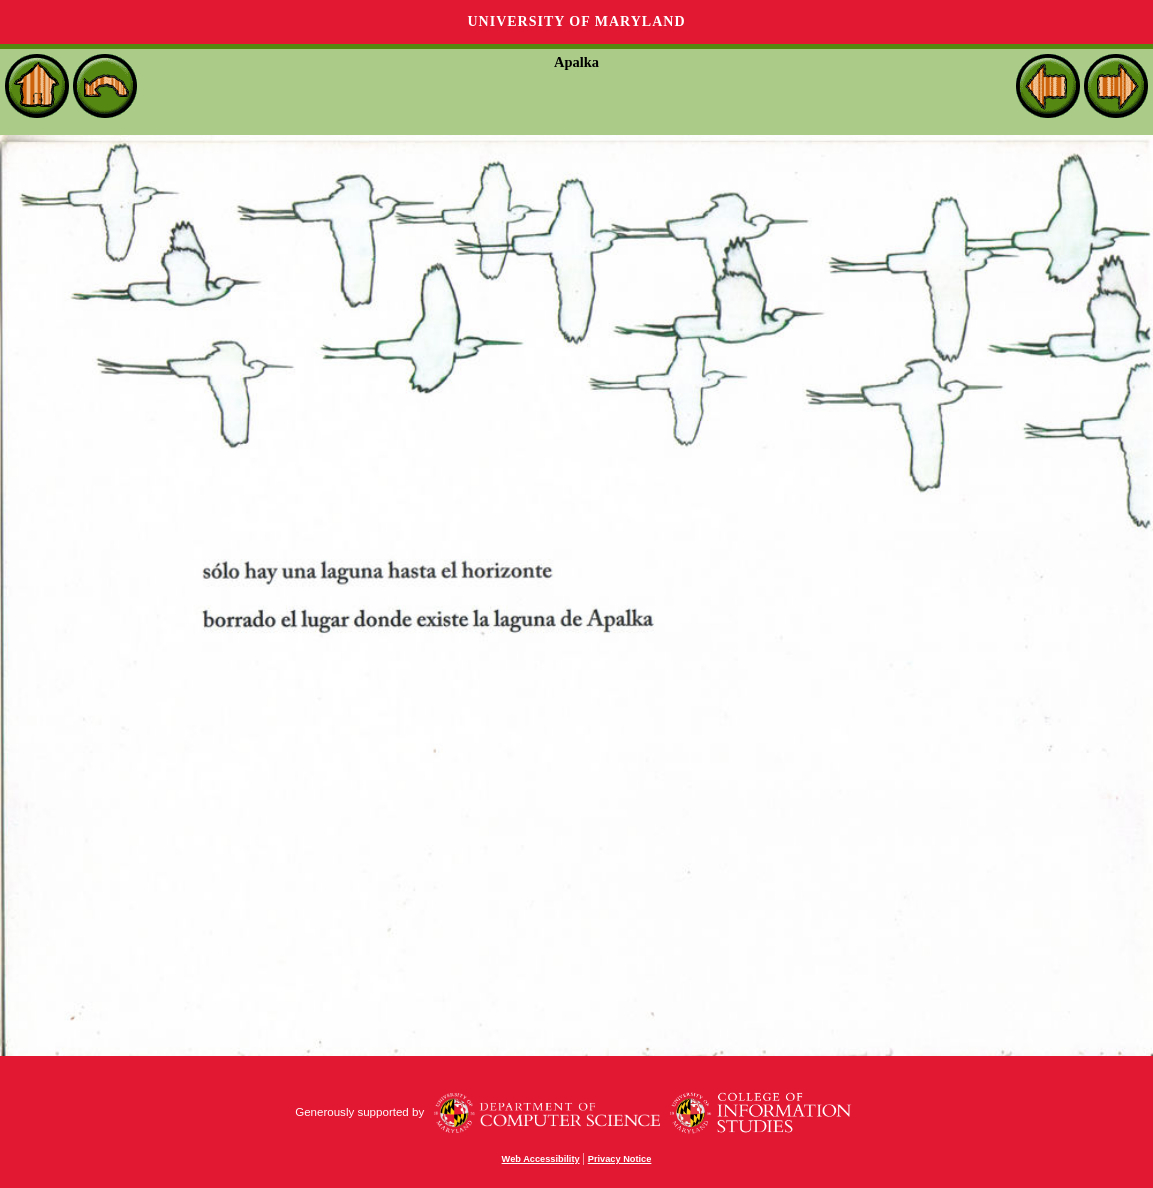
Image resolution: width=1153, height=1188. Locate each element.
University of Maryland (576, 21)
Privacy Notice (620, 1159)
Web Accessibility (541, 1159)
